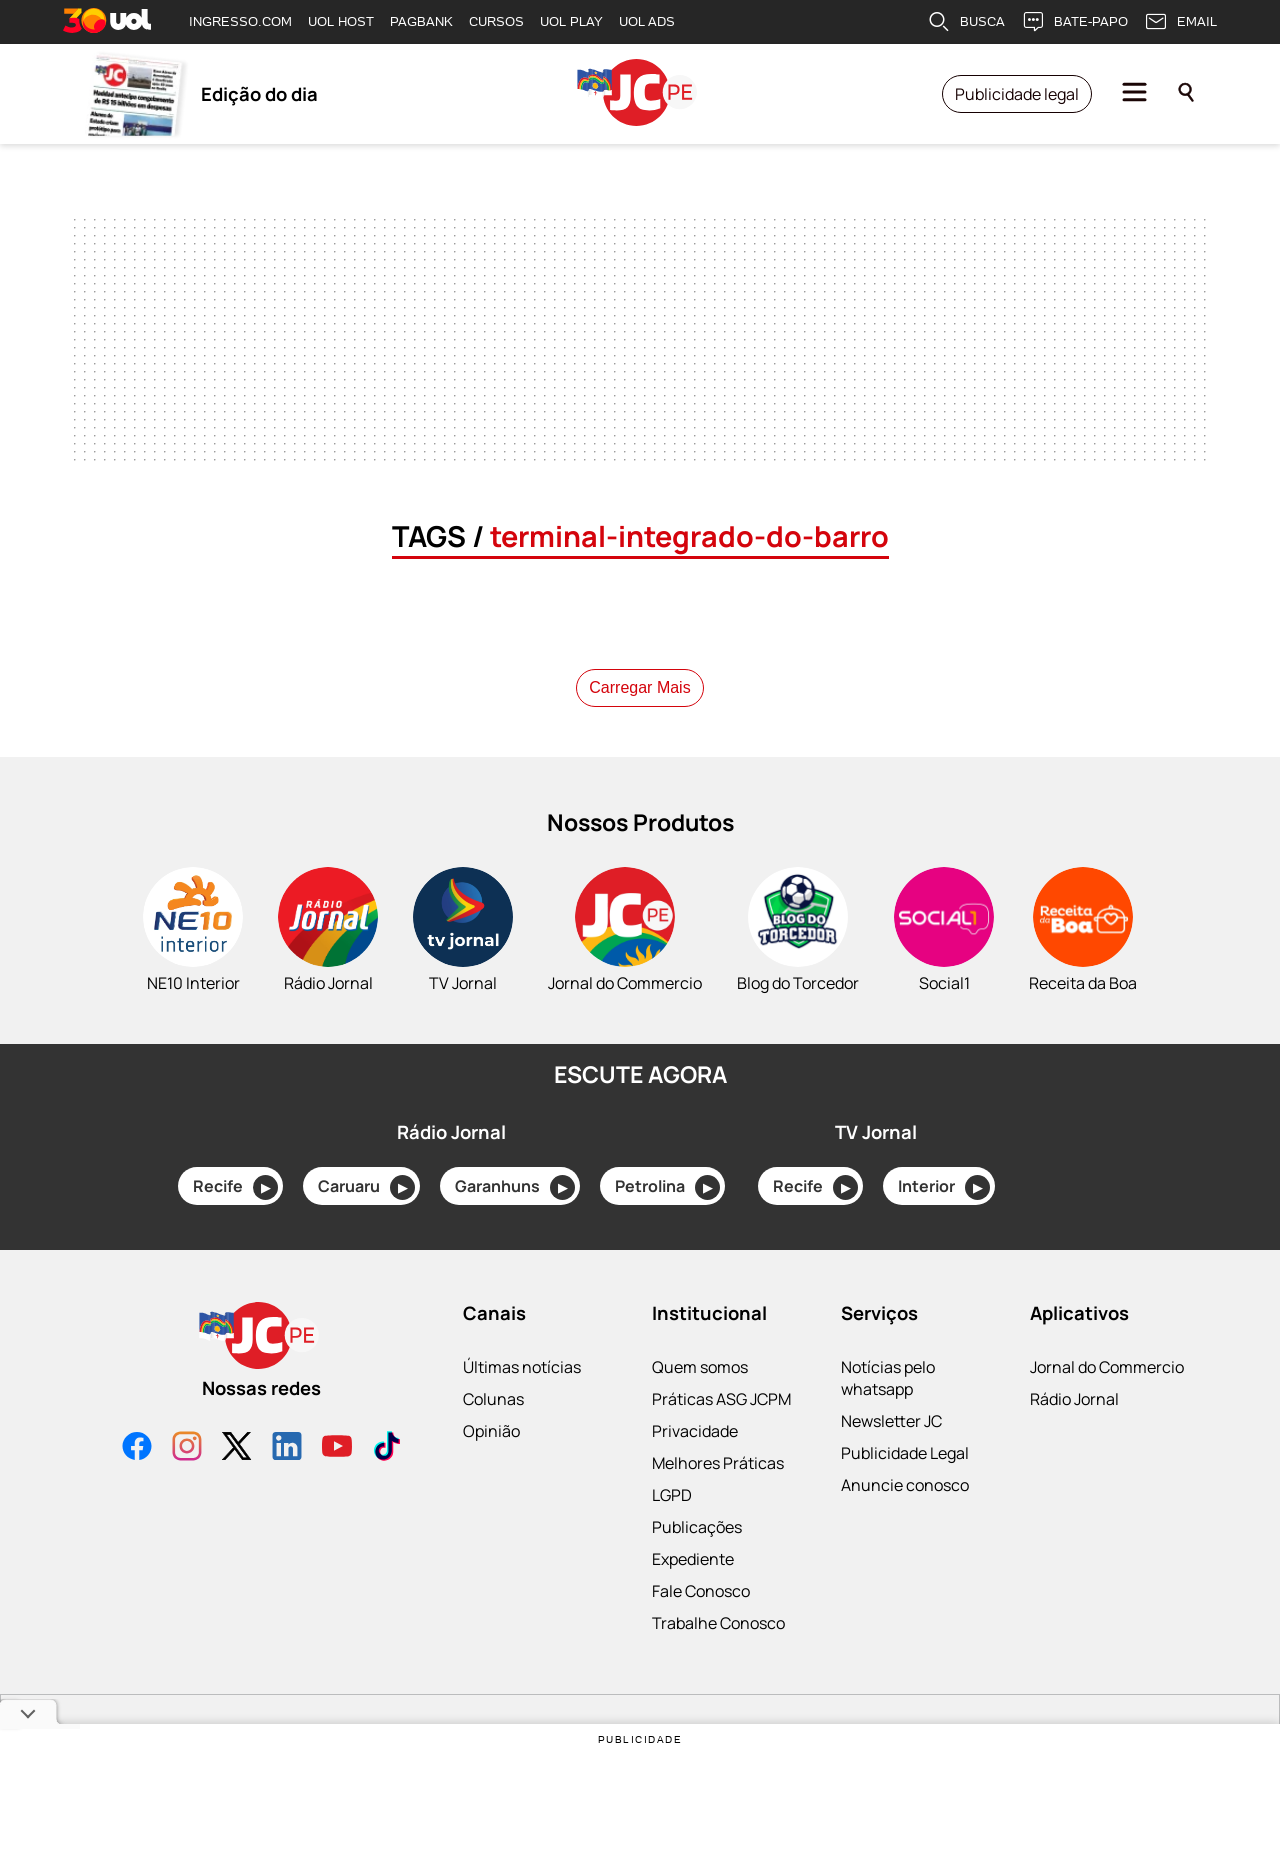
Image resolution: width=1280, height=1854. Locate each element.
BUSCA (966, 22)
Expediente (693, 1559)
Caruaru (366, 1187)
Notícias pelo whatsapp (888, 1378)
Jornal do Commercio (1107, 1367)
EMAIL (1180, 22)
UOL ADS (647, 21)
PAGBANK (421, 21)
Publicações (697, 1527)
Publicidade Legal (905, 1453)
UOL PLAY (571, 21)
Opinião (491, 1431)
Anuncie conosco (905, 1485)
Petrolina (667, 1187)
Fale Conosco (701, 1591)
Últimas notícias (522, 1367)
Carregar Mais (639, 687)
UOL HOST (341, 21)
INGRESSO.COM (240, 21)
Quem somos (700, 1367)
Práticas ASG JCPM (721, 1399)
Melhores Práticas (718, 1463)
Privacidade (695, 1431)
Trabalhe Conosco (718, 1623)
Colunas (493, 1399)
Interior (944, 1187)
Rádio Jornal (1074, 1399)
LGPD (672, 1495)
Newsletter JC (891, 1421)
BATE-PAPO (1074, 22)
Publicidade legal (1017, 94)
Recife (235, 1187)
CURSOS (496, 21)
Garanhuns (515, 1187)
